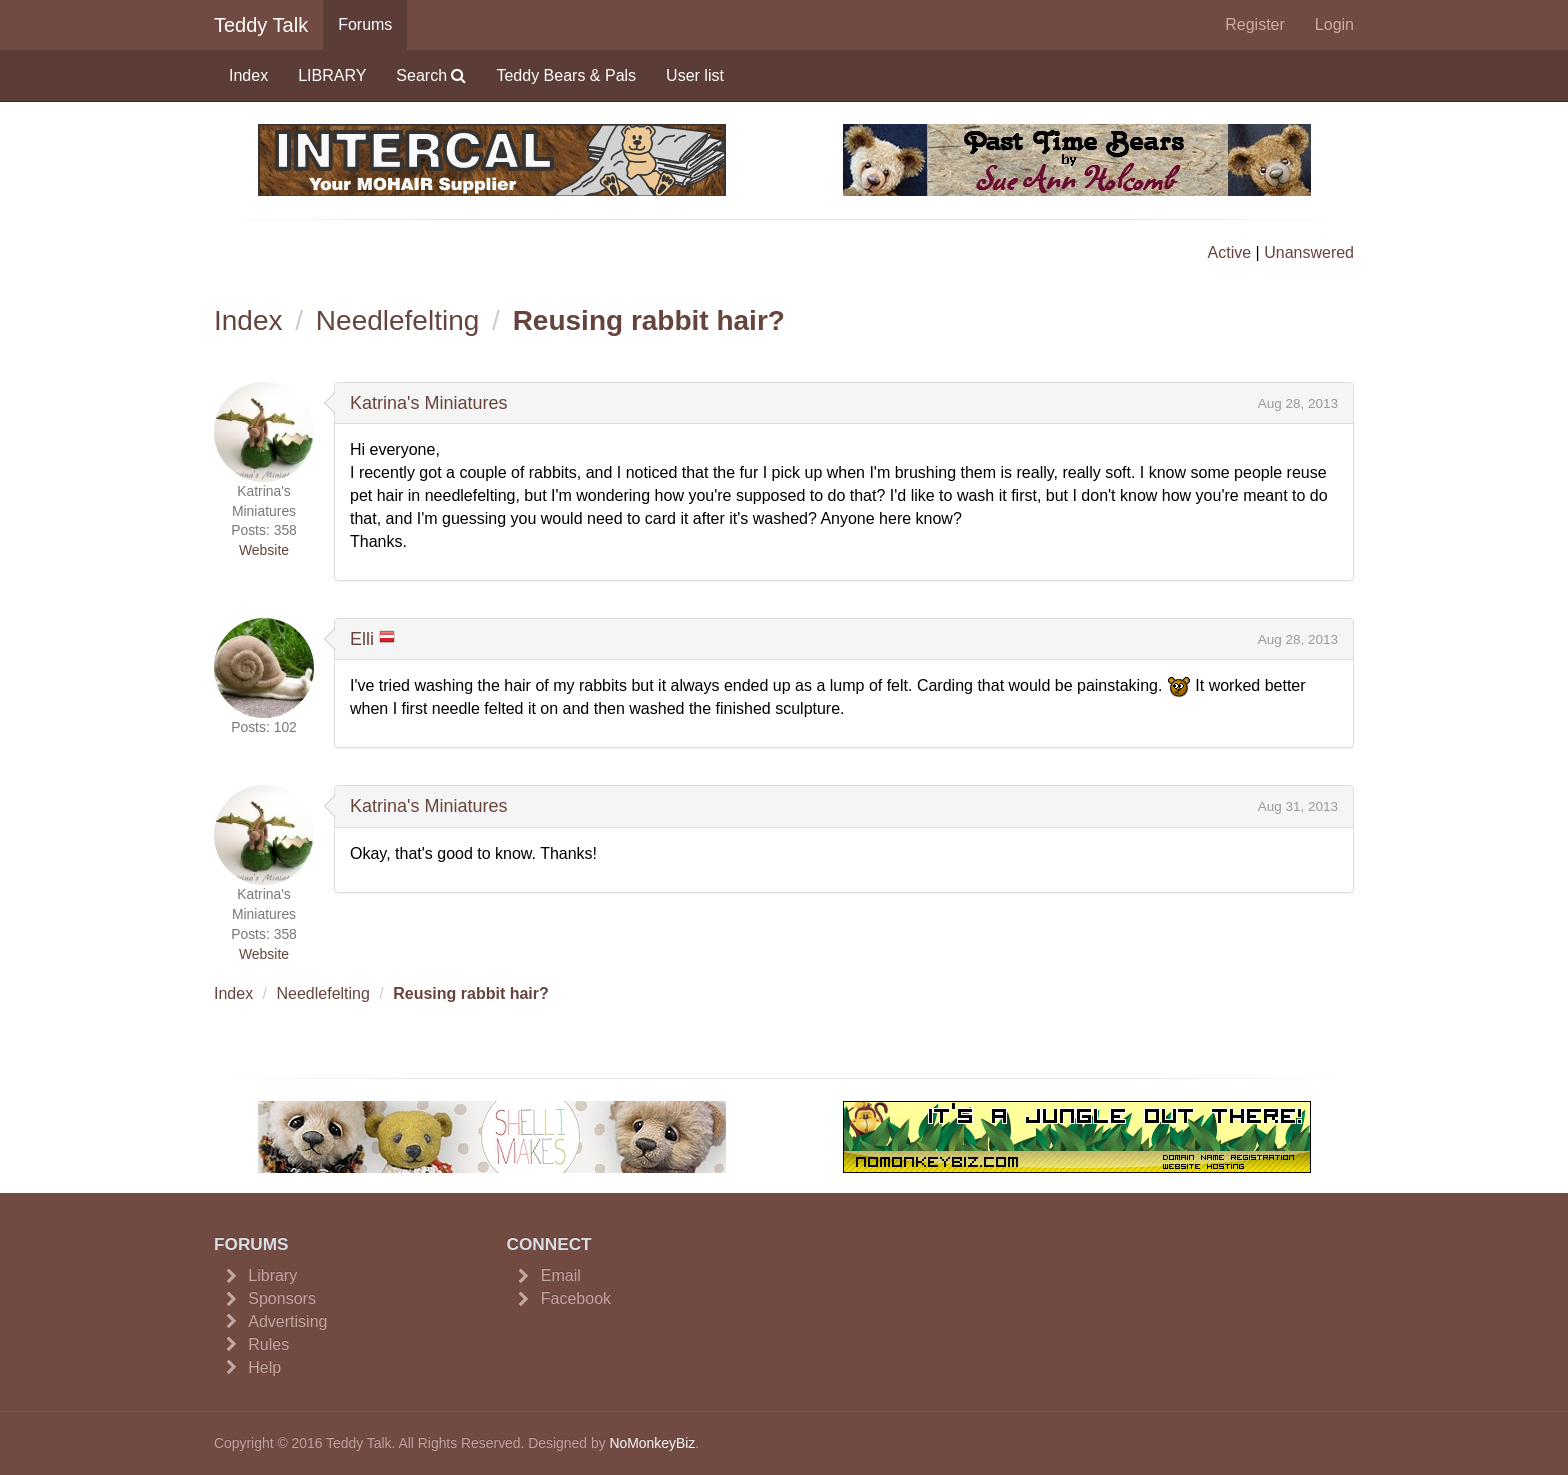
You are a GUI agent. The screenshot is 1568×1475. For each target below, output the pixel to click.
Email (561, 1275)
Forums (365, 24)
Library (272, 1275)
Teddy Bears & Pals (566, 75)
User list (695, 75)
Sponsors (282, 1298)
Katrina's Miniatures (429, 403)
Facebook (576, 1298)
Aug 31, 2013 (1298, 806)
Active (1230, 252)
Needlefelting (397, 320)
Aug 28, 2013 (1298, 403)
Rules (268, 1344)
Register (1255, 24)
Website (264, 550)
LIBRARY (332, 75)
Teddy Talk (261, 25)
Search (431, 75)
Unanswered (1309, 252)
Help (264, 1367)
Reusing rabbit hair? (649, 320)
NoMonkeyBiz (652, 1443)
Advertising (287, 1321)
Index (248, 75)
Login (1334, 24)
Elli (362, 639)
